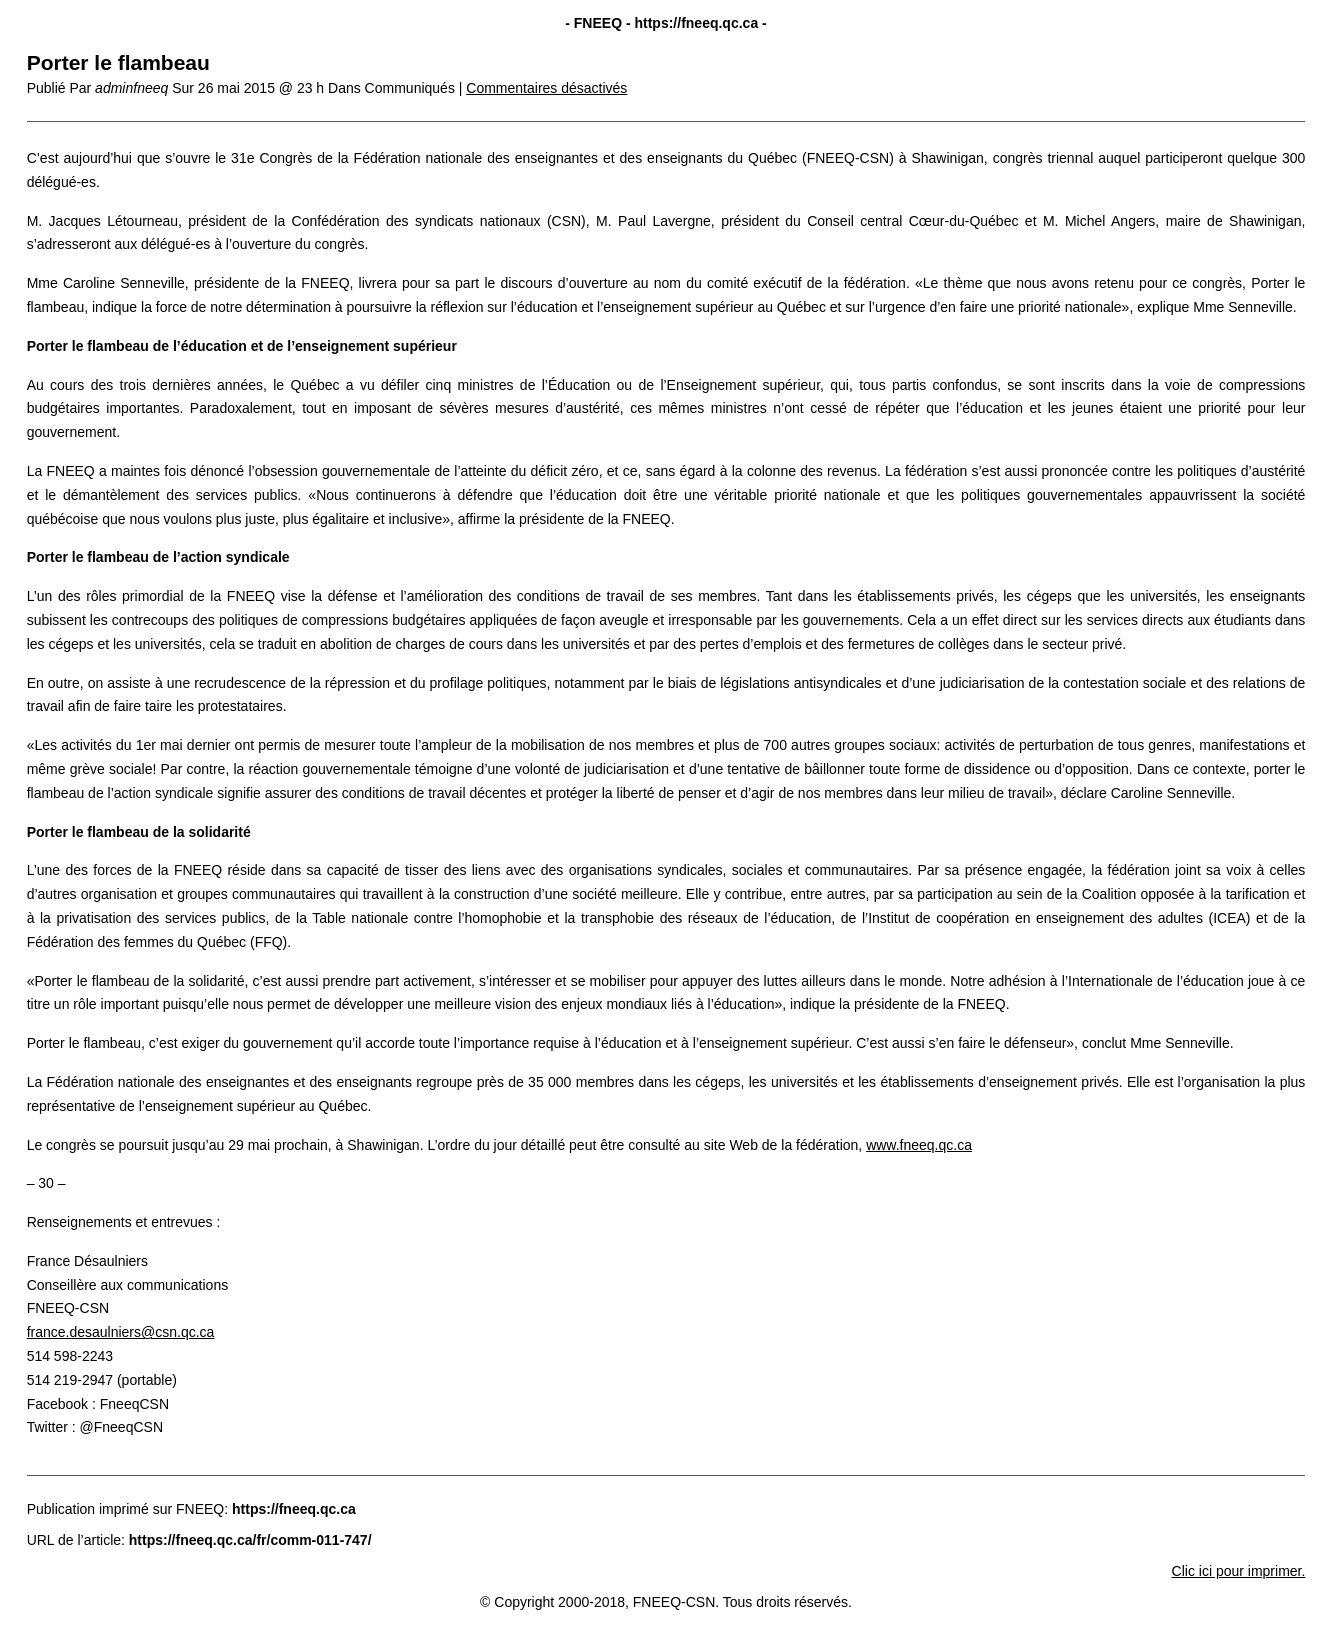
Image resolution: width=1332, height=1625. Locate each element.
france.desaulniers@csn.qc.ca (121, 1332)
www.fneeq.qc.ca (919, 1145)
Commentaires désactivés (546, 88)
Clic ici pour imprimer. (1239, 1571)
